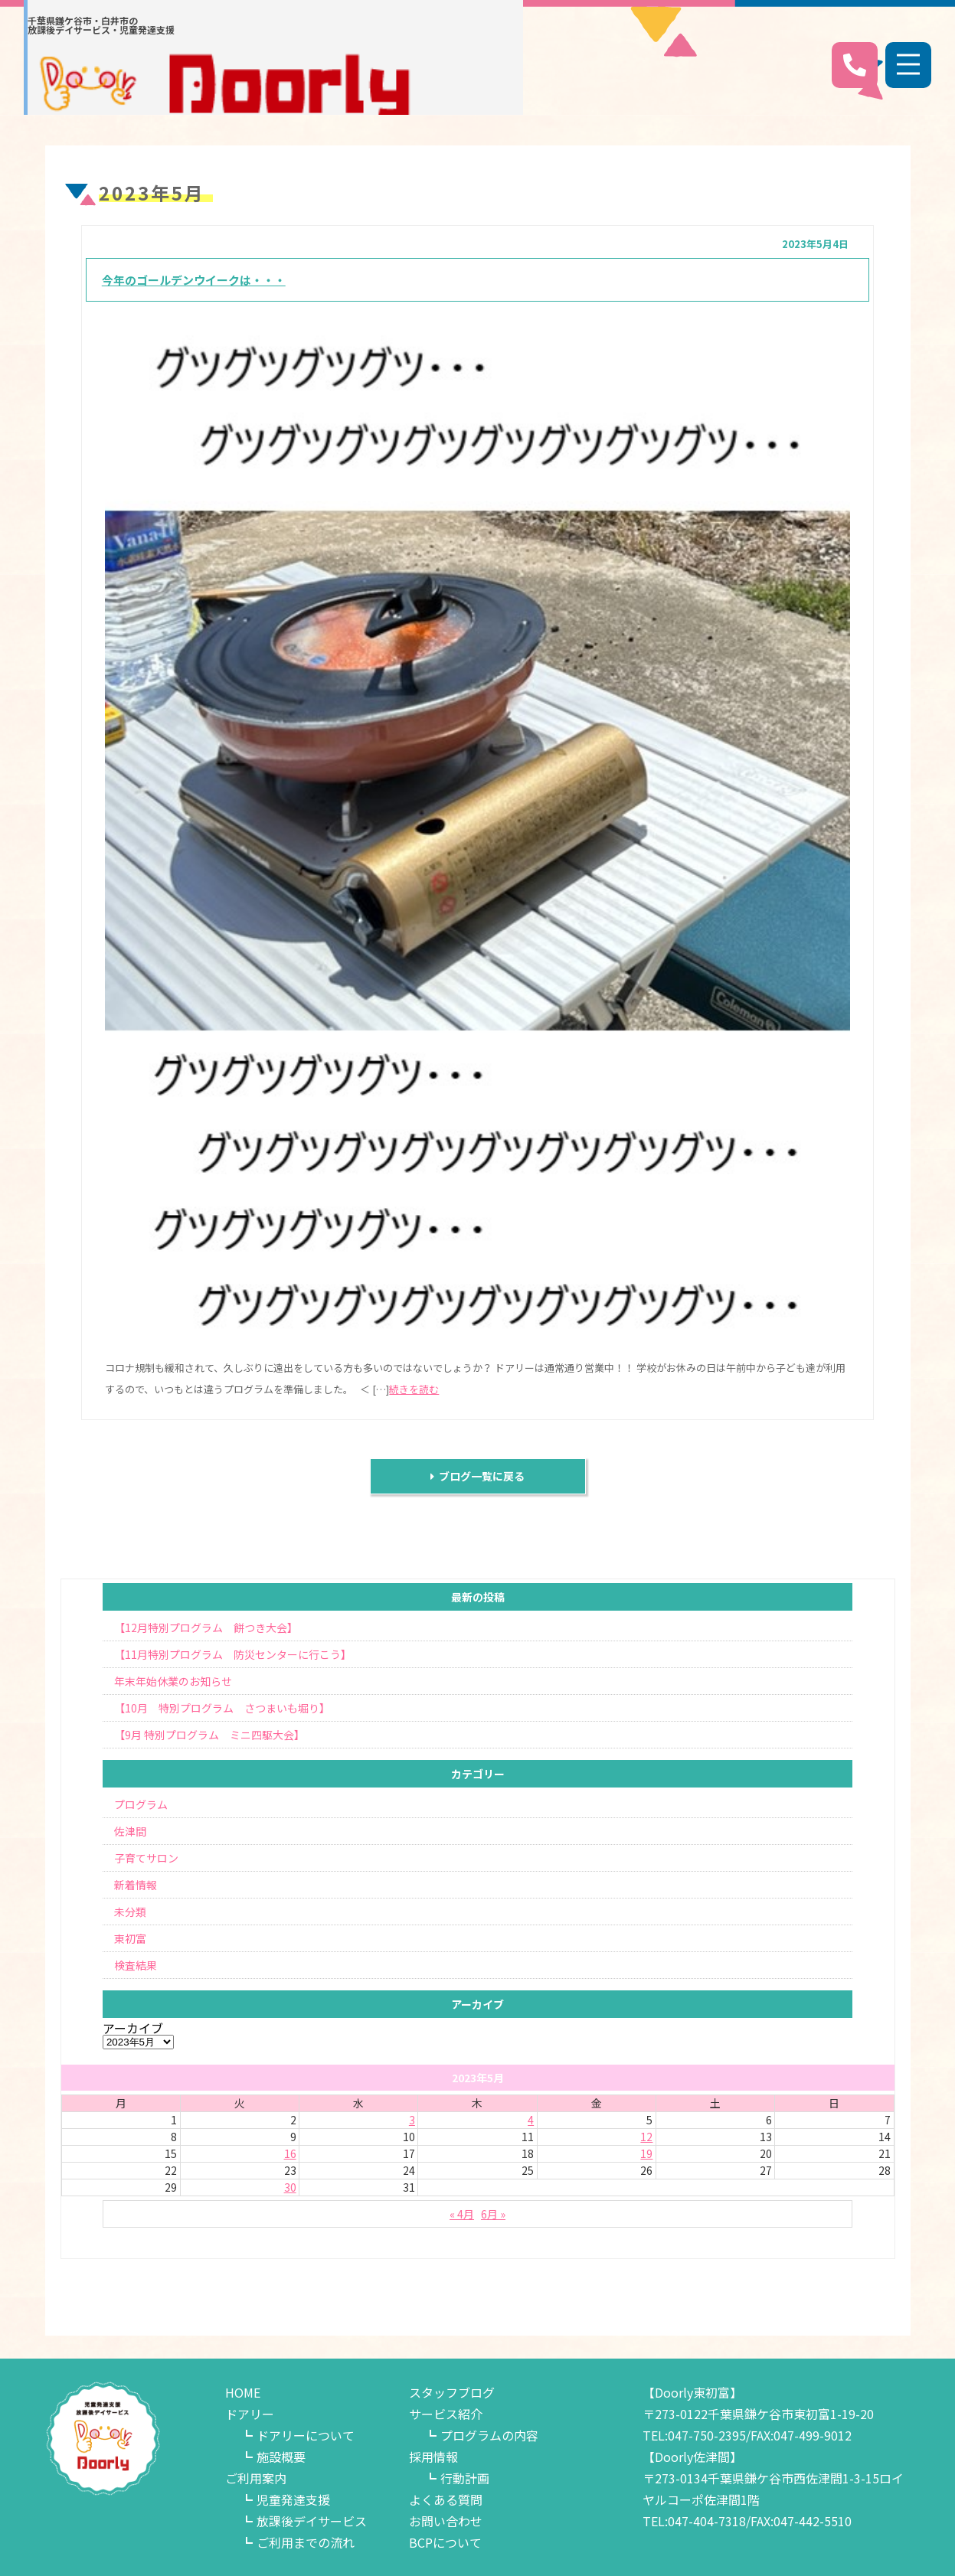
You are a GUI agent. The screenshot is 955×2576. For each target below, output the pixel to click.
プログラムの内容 (489, 2435)
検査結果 (135, 1965)
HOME (242, 2392)
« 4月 (462, 2214)
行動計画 (464, 2478)
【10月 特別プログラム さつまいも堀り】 (222, 1708)
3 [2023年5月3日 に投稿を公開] (412, 2119)
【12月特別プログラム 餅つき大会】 (206, 1627)
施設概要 (281, 2456)
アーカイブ (133, 2028)
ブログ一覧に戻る (477, 1476)
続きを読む (414, 1389)
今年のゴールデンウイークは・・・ (194, 280)
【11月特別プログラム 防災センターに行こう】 (233, 1654)
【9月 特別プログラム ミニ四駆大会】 (209, 1734)
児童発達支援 (293, 2499)
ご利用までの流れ (306, 2542)
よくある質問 (445, 2499)
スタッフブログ (452, 2392)
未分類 (130, 1911)
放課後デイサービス (312, 2521)
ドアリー (249, 2414)
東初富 (130, 1938)
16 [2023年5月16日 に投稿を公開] (290, 2153)
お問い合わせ (445, 2521)
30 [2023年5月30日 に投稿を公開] (290, 2187)
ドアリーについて (306, 2435)
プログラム (141, 1804)
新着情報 (135, 1884)
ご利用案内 (255, 2478)
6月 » (493, 2214)
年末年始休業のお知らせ (173, 1681)
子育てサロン (146, 1858)
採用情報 (433, 2456)
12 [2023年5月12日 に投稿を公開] (646, 2136)
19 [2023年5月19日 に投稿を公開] (646, 2153)
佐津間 (130, 1831)
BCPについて (445, 2542)
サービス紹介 (445, 2414)
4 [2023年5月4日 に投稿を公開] (531, 2119)
